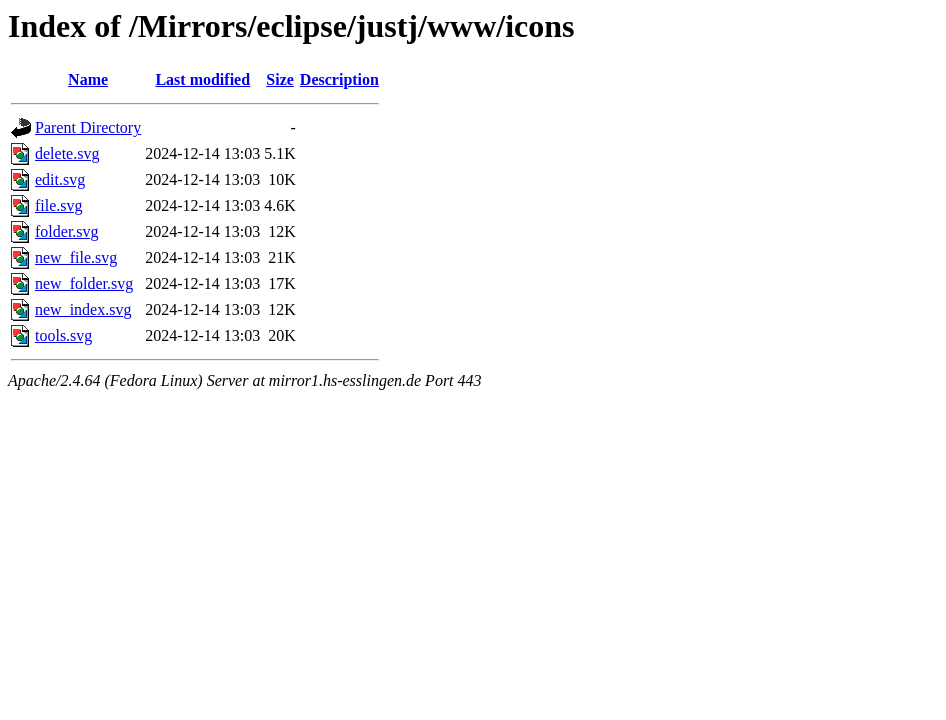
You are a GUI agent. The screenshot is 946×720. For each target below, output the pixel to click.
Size (280, 79)
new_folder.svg (84, 283)
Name (88, 79)
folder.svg (67, 231)
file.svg (59, 205)
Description (339, 79)
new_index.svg (83, 309)
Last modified (202, 79)
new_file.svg (76, 257)
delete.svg (67, 153)
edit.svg (60, 179)
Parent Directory (88, 127)
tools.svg (63, 335)
